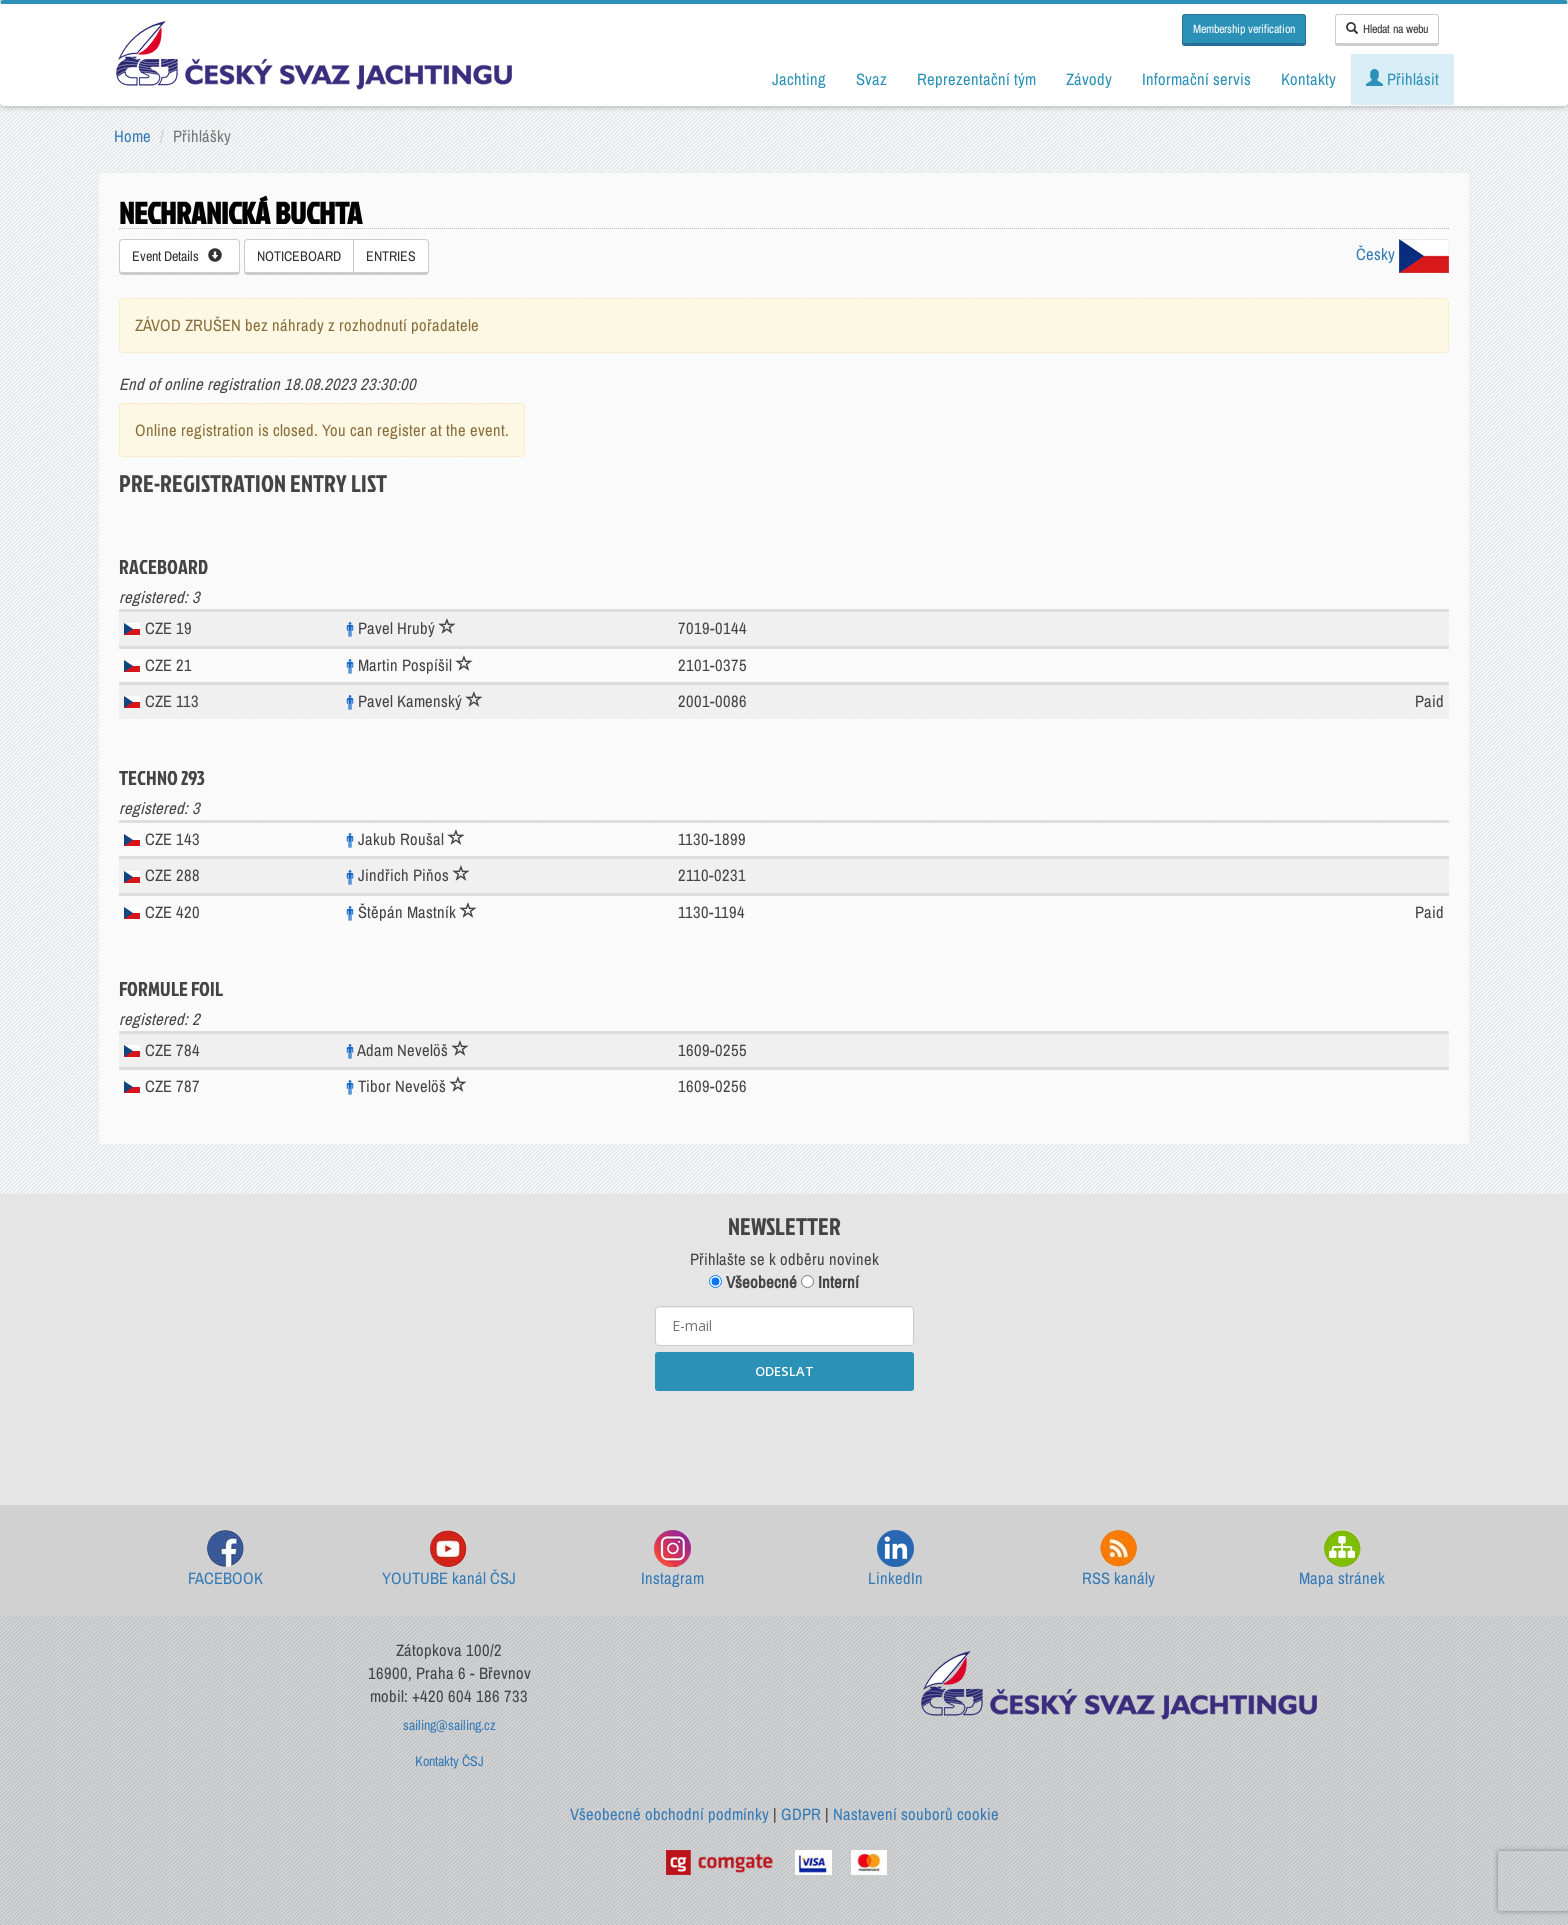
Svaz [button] (871, 79)
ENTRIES (391, 256)
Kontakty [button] (1308, 79)
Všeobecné (753, 1282)
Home (132, 136)
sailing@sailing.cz (449, 1725)
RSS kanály (1118, 1559)
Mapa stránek (1342, 1559)
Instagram (672, 1559)
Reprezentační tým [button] (976, 79)
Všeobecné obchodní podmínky (669, 1814)
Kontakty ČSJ (449, 1761)
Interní (830, 1282)
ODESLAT (784, 1371)
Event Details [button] (177, 256)
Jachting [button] (799, 79)
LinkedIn (895, 1559)
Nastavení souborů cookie (916, 1814)
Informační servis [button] (1196, 79)
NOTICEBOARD (299, 256)
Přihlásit (1402, 79)
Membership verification (1244, 29)
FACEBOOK (225, 1559)
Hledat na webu (1387, 29)
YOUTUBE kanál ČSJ (449, 1559)
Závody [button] (1089, 79)
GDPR (801, 1814)
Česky (1402, 254)
